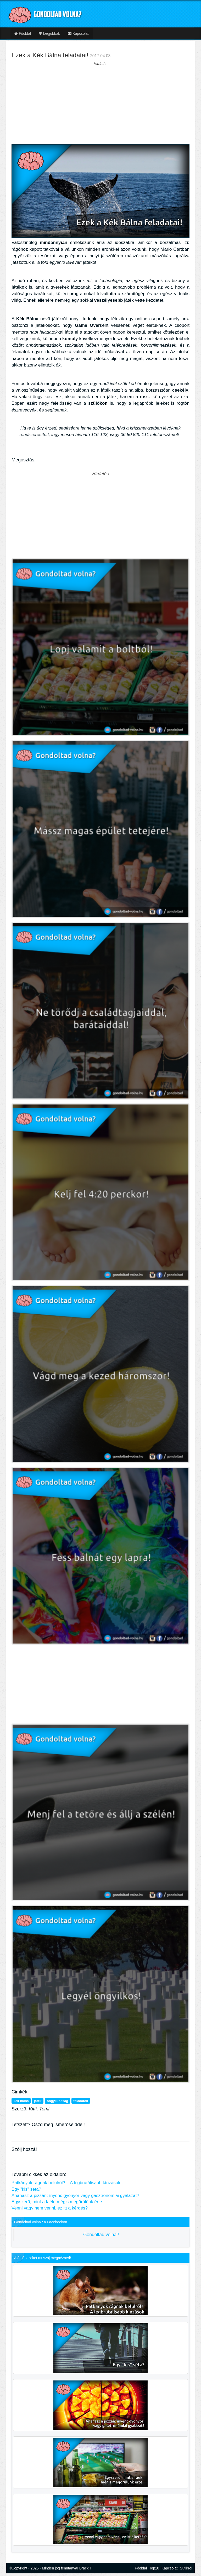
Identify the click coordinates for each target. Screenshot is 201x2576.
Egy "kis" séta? (26, 2189)
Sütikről (186, 2568)
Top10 (154, 2568)
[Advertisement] (100, 103)
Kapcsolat (78, 33)
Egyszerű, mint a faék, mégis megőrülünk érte (57, 2201)
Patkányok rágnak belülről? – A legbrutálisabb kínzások (66, 2182)
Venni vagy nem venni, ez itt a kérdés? (50, 2208)
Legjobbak (49, 33)
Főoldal (22, 33)
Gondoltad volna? (101, 2234)
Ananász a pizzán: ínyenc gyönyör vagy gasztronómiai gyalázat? (75, 2195)
